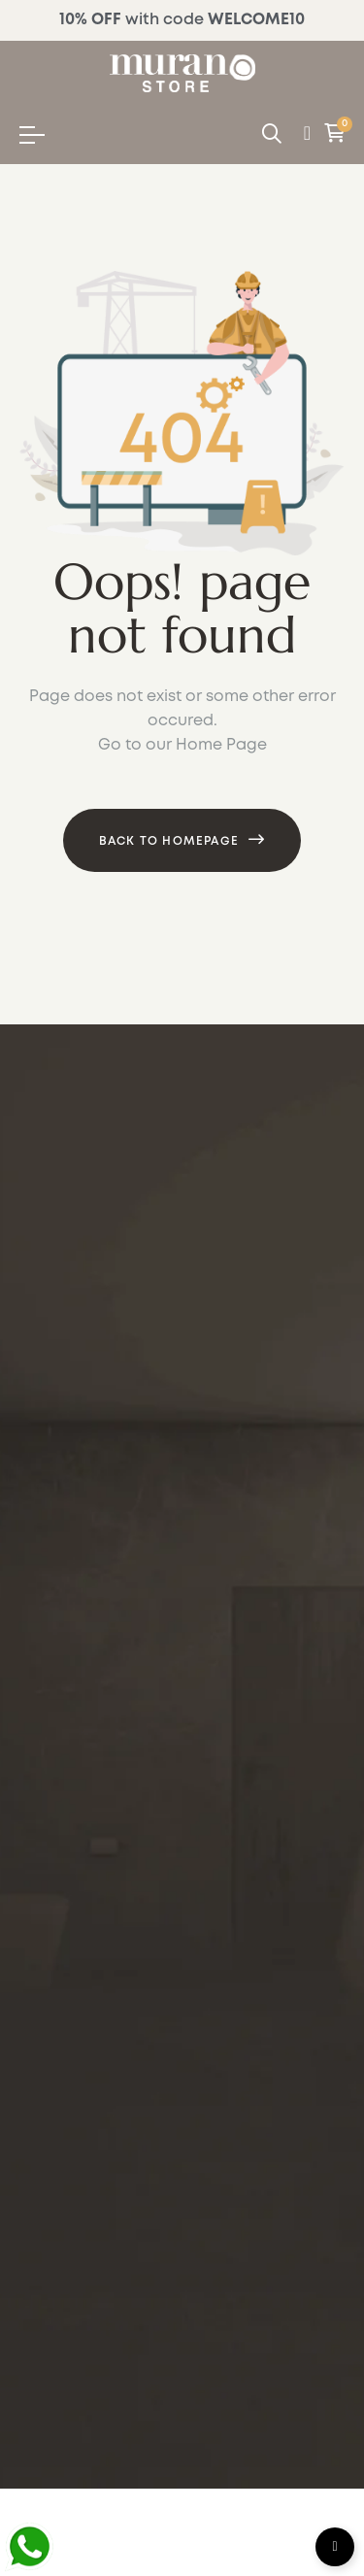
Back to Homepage (169, 841)
